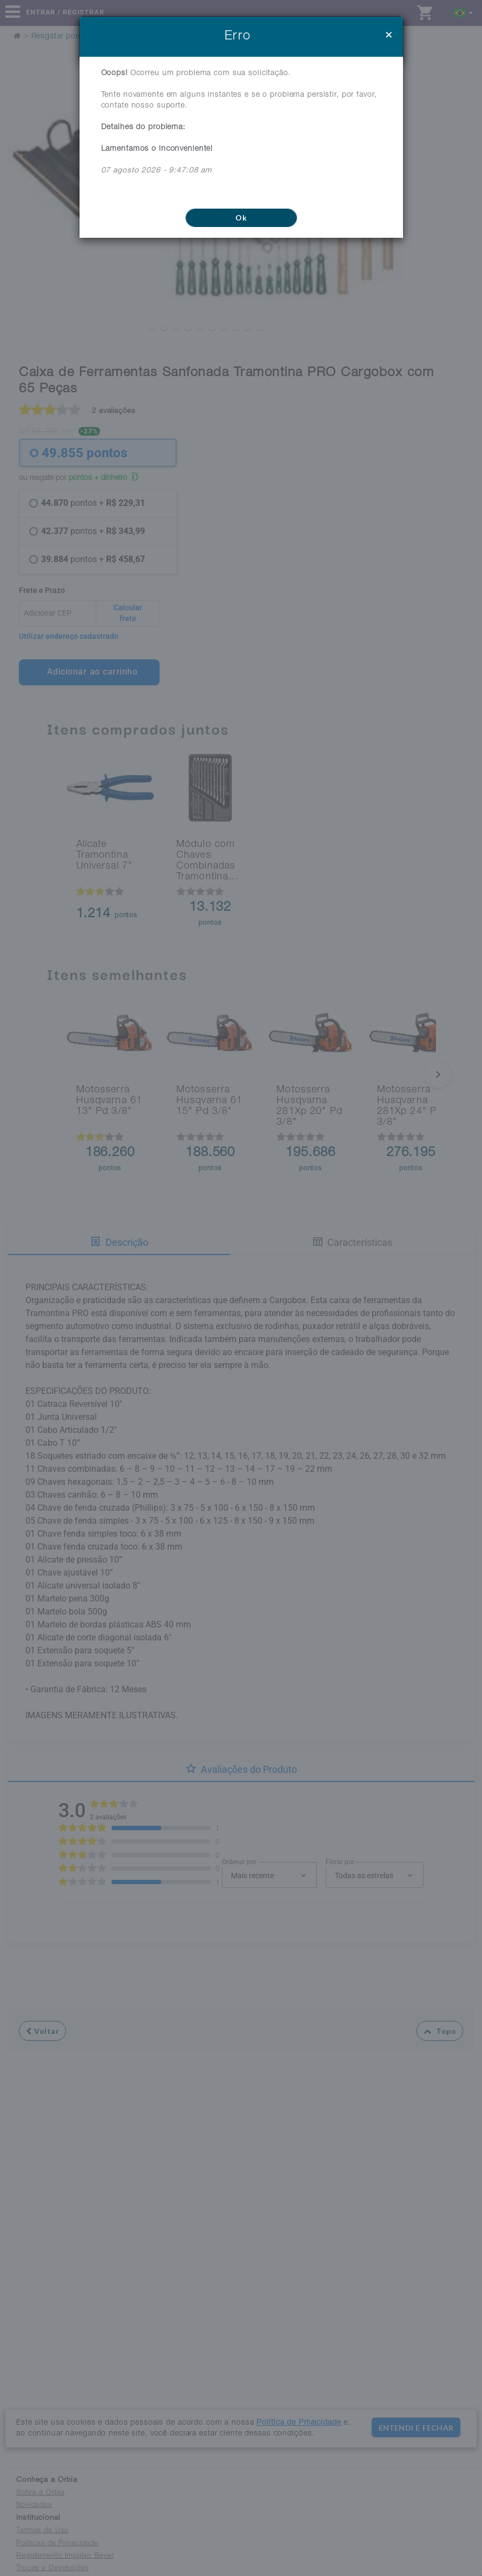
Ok (241, 217)
